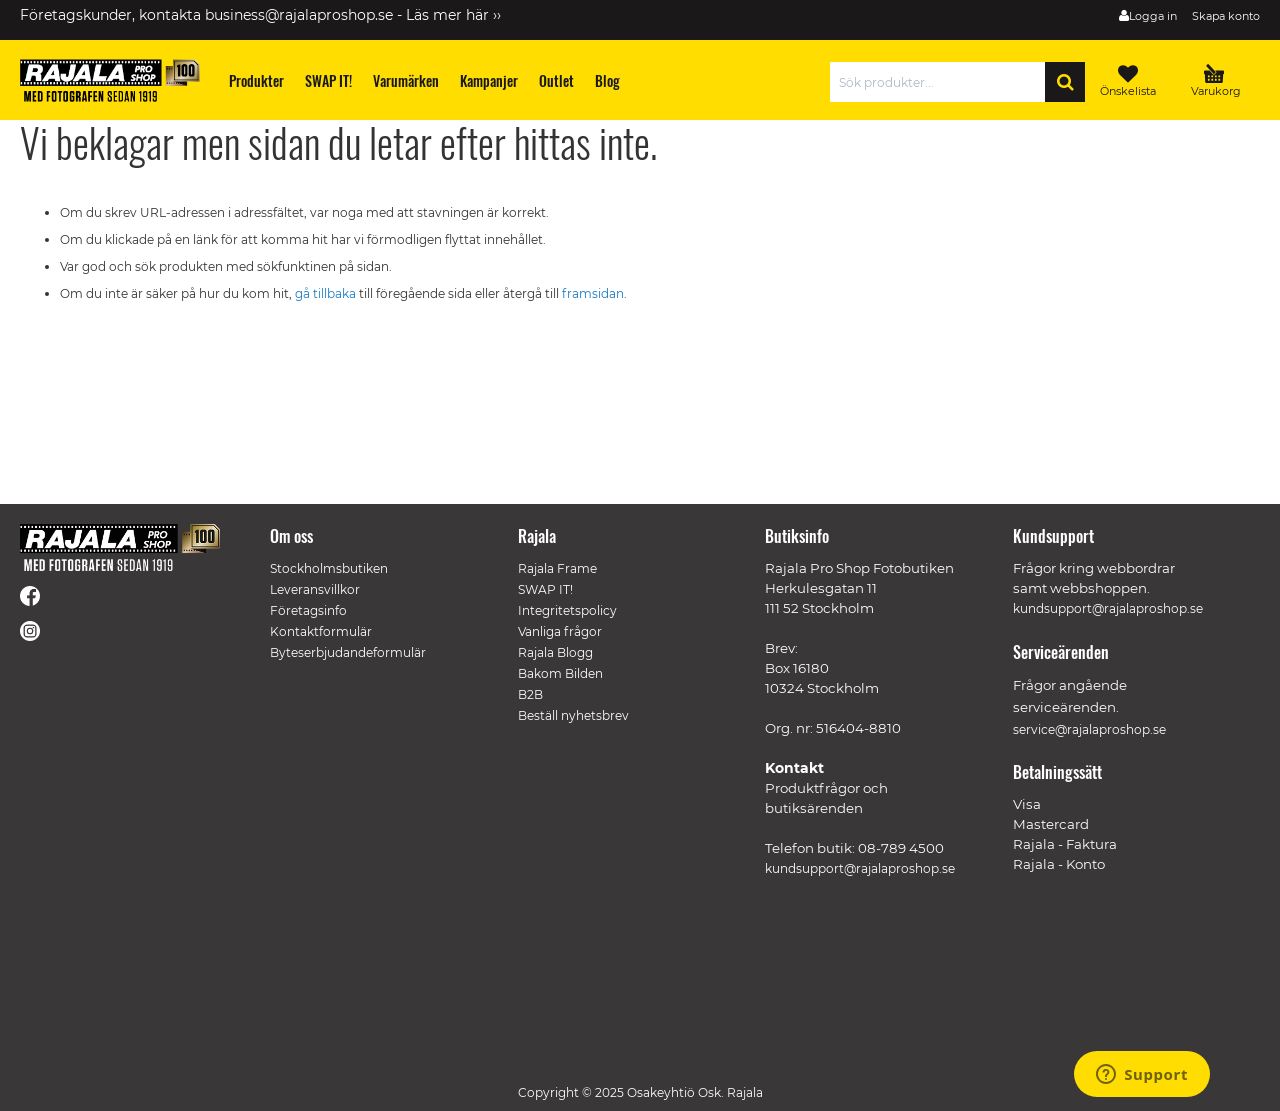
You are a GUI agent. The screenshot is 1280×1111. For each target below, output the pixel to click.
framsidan (593, 293)
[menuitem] (257, 80)
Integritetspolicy (567, 610)
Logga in (1153, 16)
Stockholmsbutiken (329, 568)
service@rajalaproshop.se (1089, 729)
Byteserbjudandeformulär (348, 652)
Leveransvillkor (315, 589)
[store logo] (110, 80)
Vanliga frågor (560, 631)
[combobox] (942, 82)
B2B (530, 694)
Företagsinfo (308, 610)
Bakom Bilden (560, 673)
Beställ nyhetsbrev (573, 715)
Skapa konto (1226, 16)
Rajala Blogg (555, 652)
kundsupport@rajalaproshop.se (860, 868)
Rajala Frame (557, 568)
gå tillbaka (327, 293)
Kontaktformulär (321, 631)
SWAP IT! (545, 589)
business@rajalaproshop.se (299, 15)
